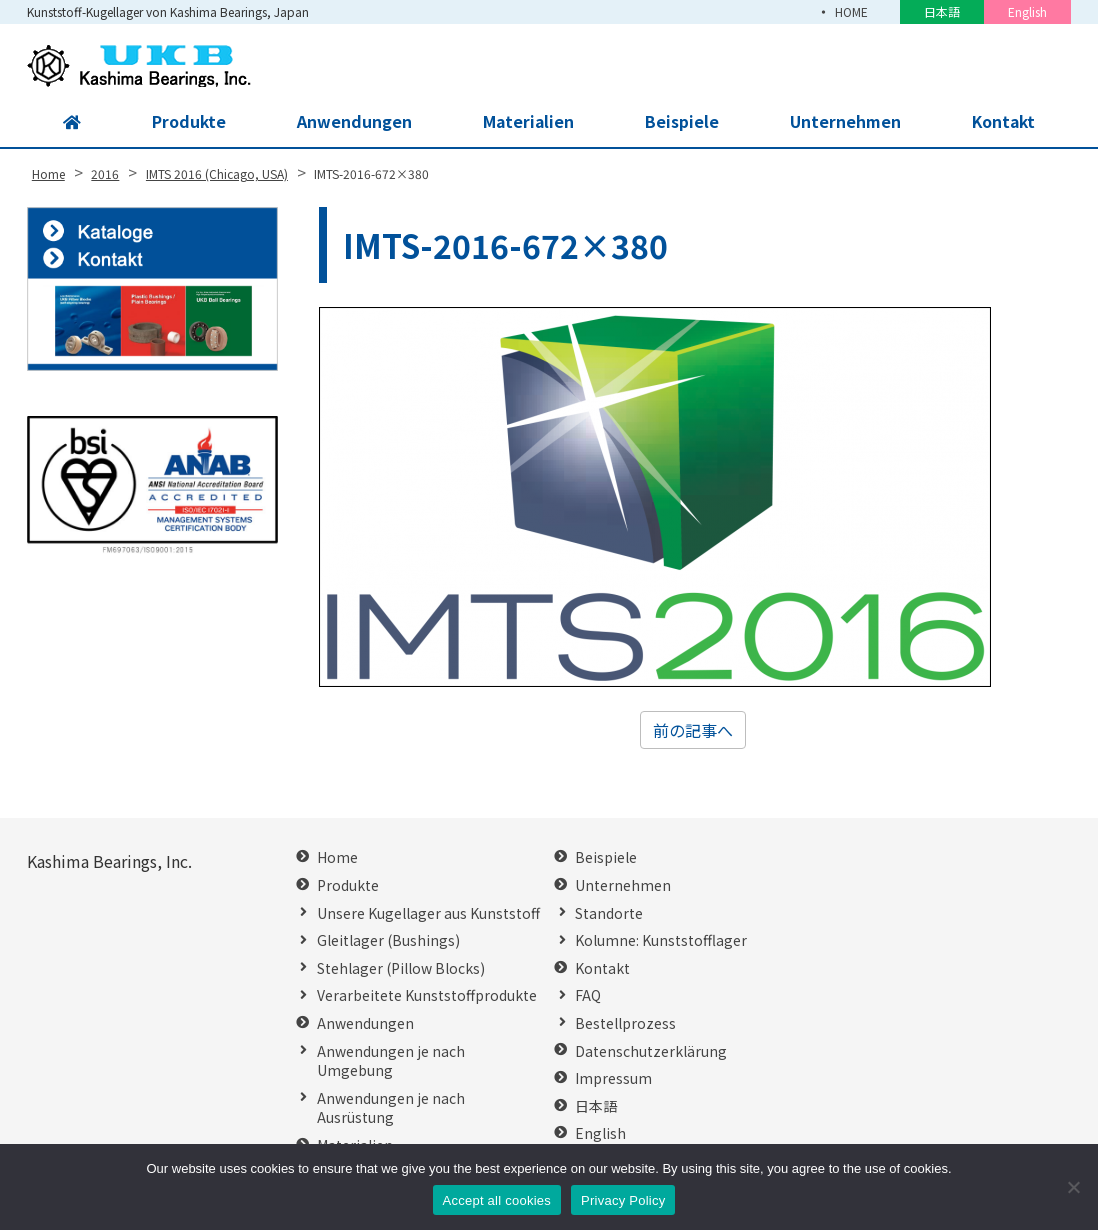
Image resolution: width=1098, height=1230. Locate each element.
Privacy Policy (623, 1200)
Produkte (187, 122)
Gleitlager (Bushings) (388, 940)
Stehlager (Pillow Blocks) (401, 968)
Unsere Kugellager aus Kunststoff (428, 913)
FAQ (588, 995)
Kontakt (1003, 122)
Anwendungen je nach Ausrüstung (391, 1108)
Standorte (609, 913)
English (1027, 11)
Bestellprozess (625, 1023)
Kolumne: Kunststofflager (661, 940)
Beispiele (681, 122)
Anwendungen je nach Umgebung (391, 1061)
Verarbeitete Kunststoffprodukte (427, 995)
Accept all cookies (497, 1200)
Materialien (526, 122)
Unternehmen (844, 122)
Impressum (613, 1078)
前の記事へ (693, 730)
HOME (851, 11)
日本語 (942, 11)
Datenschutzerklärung (651, 1051)
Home (337, 857)
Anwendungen (352, 122)
